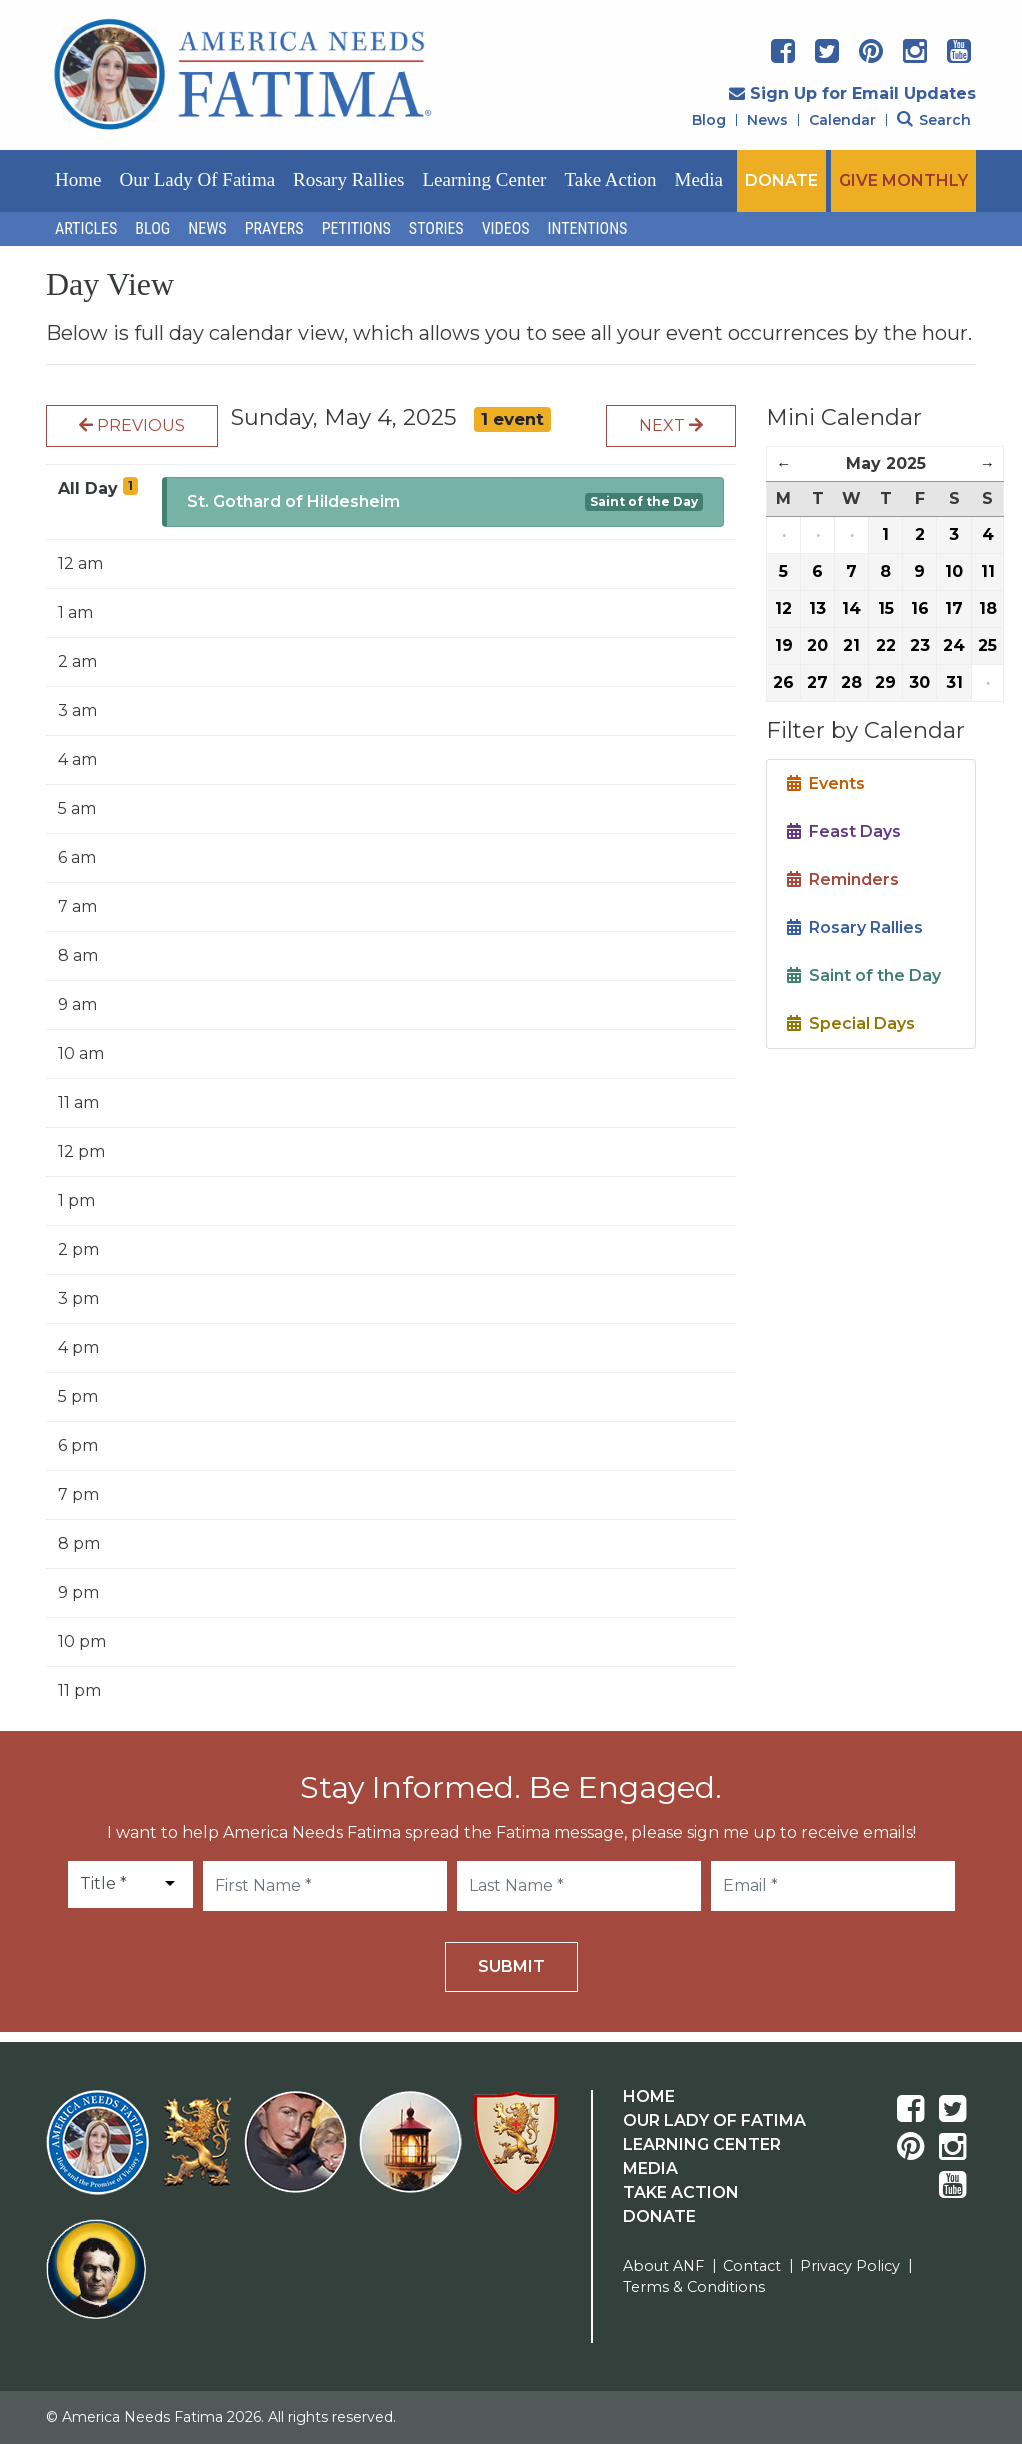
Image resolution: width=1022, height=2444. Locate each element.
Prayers (274, 228)
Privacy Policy (850, 2266)
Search (934, 120)
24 (954, 645)
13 (817, 608)
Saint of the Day (644, 501)
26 (783, 682)
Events (826, 783)
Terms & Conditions (694, 2287)
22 (886, 645)
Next (671, 425)
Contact (752, 2266)
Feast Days (844, 831)
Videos (506, 228)
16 (920, 608)
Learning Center (484, 179)
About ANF (663, 2266)
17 (954, 608)
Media (699, 179)
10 (954, 571)
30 (919, 682)
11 (988, 571)
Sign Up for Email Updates (852, 93)
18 (988, 608)
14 (851, 608)
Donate (659, 2216)
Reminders (843, 879)
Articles (86, 228)
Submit (511, 1966)
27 (817, 682)
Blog (709, 120)
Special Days (851, 1023)
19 (784, 645)
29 (885, 682)
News (767, 120)
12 (783, 608)
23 (920, 645)
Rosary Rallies (348, 179)
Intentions (588, 228)
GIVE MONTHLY (903, 180)
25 (987, 645)
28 (851, 682)
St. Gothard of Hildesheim (293, 501)
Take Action (610, 179)
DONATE (781, 180)
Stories (436, 228)
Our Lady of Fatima (197, 179)
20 (817, 645)
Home (78, 179)
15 (886, 608)
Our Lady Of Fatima (714, 2120)
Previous (132, 425)
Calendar (842, 120)
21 (851, 645)
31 (954, 682)
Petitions (356, 228)
